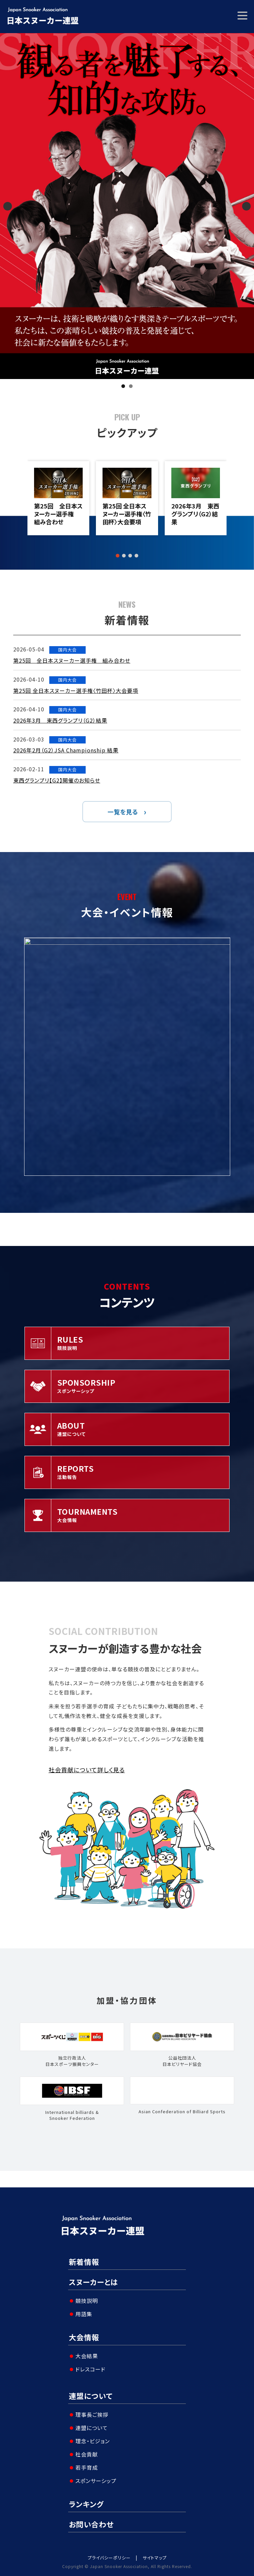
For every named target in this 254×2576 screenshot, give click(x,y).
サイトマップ (155, 2557)
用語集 (83, 2314)
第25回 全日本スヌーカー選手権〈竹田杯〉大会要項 (127, 514)
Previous (7, 206)
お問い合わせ (91, 2524)
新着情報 (84, 2261)
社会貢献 (86, 2454)
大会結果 (86, 2356)
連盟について (90, 2395)
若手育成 (86, 2467)
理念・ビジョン (92, 2441)
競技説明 (86, 2301)
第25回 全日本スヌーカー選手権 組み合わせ (58, 514)
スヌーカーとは (93, 2281)
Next (246, 206)
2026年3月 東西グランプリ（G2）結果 (195, 514)
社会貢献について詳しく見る (87, 1769)
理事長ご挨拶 (91, 2414)
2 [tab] (131, 386)
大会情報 (84, 2337)
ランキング (86, 2504)
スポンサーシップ (95, 2481)
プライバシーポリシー (109, 2557)
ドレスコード (90, 2369)
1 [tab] (123, 386)
